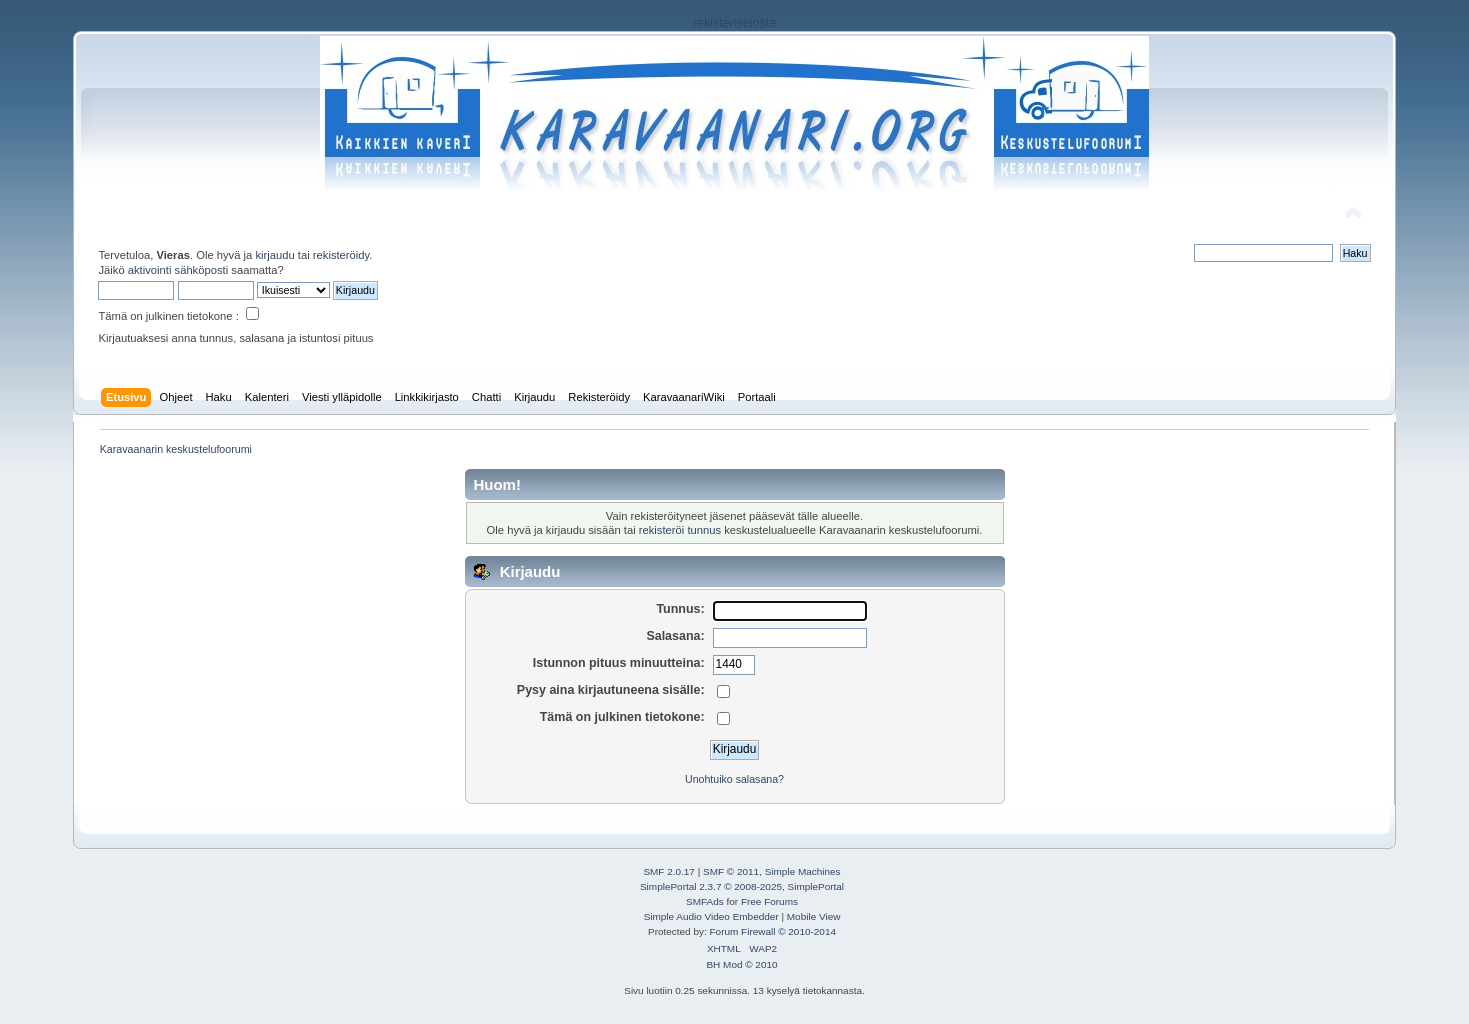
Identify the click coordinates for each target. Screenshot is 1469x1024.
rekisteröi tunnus (680, 530)
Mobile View (814, 916)
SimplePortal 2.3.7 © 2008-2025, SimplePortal (742, 886)
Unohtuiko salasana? (734, 779)
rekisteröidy (341, 255)
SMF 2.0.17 (669, 871)
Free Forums (769, 901)
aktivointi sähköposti (178, 270)
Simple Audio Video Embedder (711, 916)
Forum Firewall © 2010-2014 (773, 931)
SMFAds (705, 901)
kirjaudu (274, 255)
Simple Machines (803, 871)
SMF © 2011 (731, 871)
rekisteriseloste (734, 23)
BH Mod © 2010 (741, 964)
